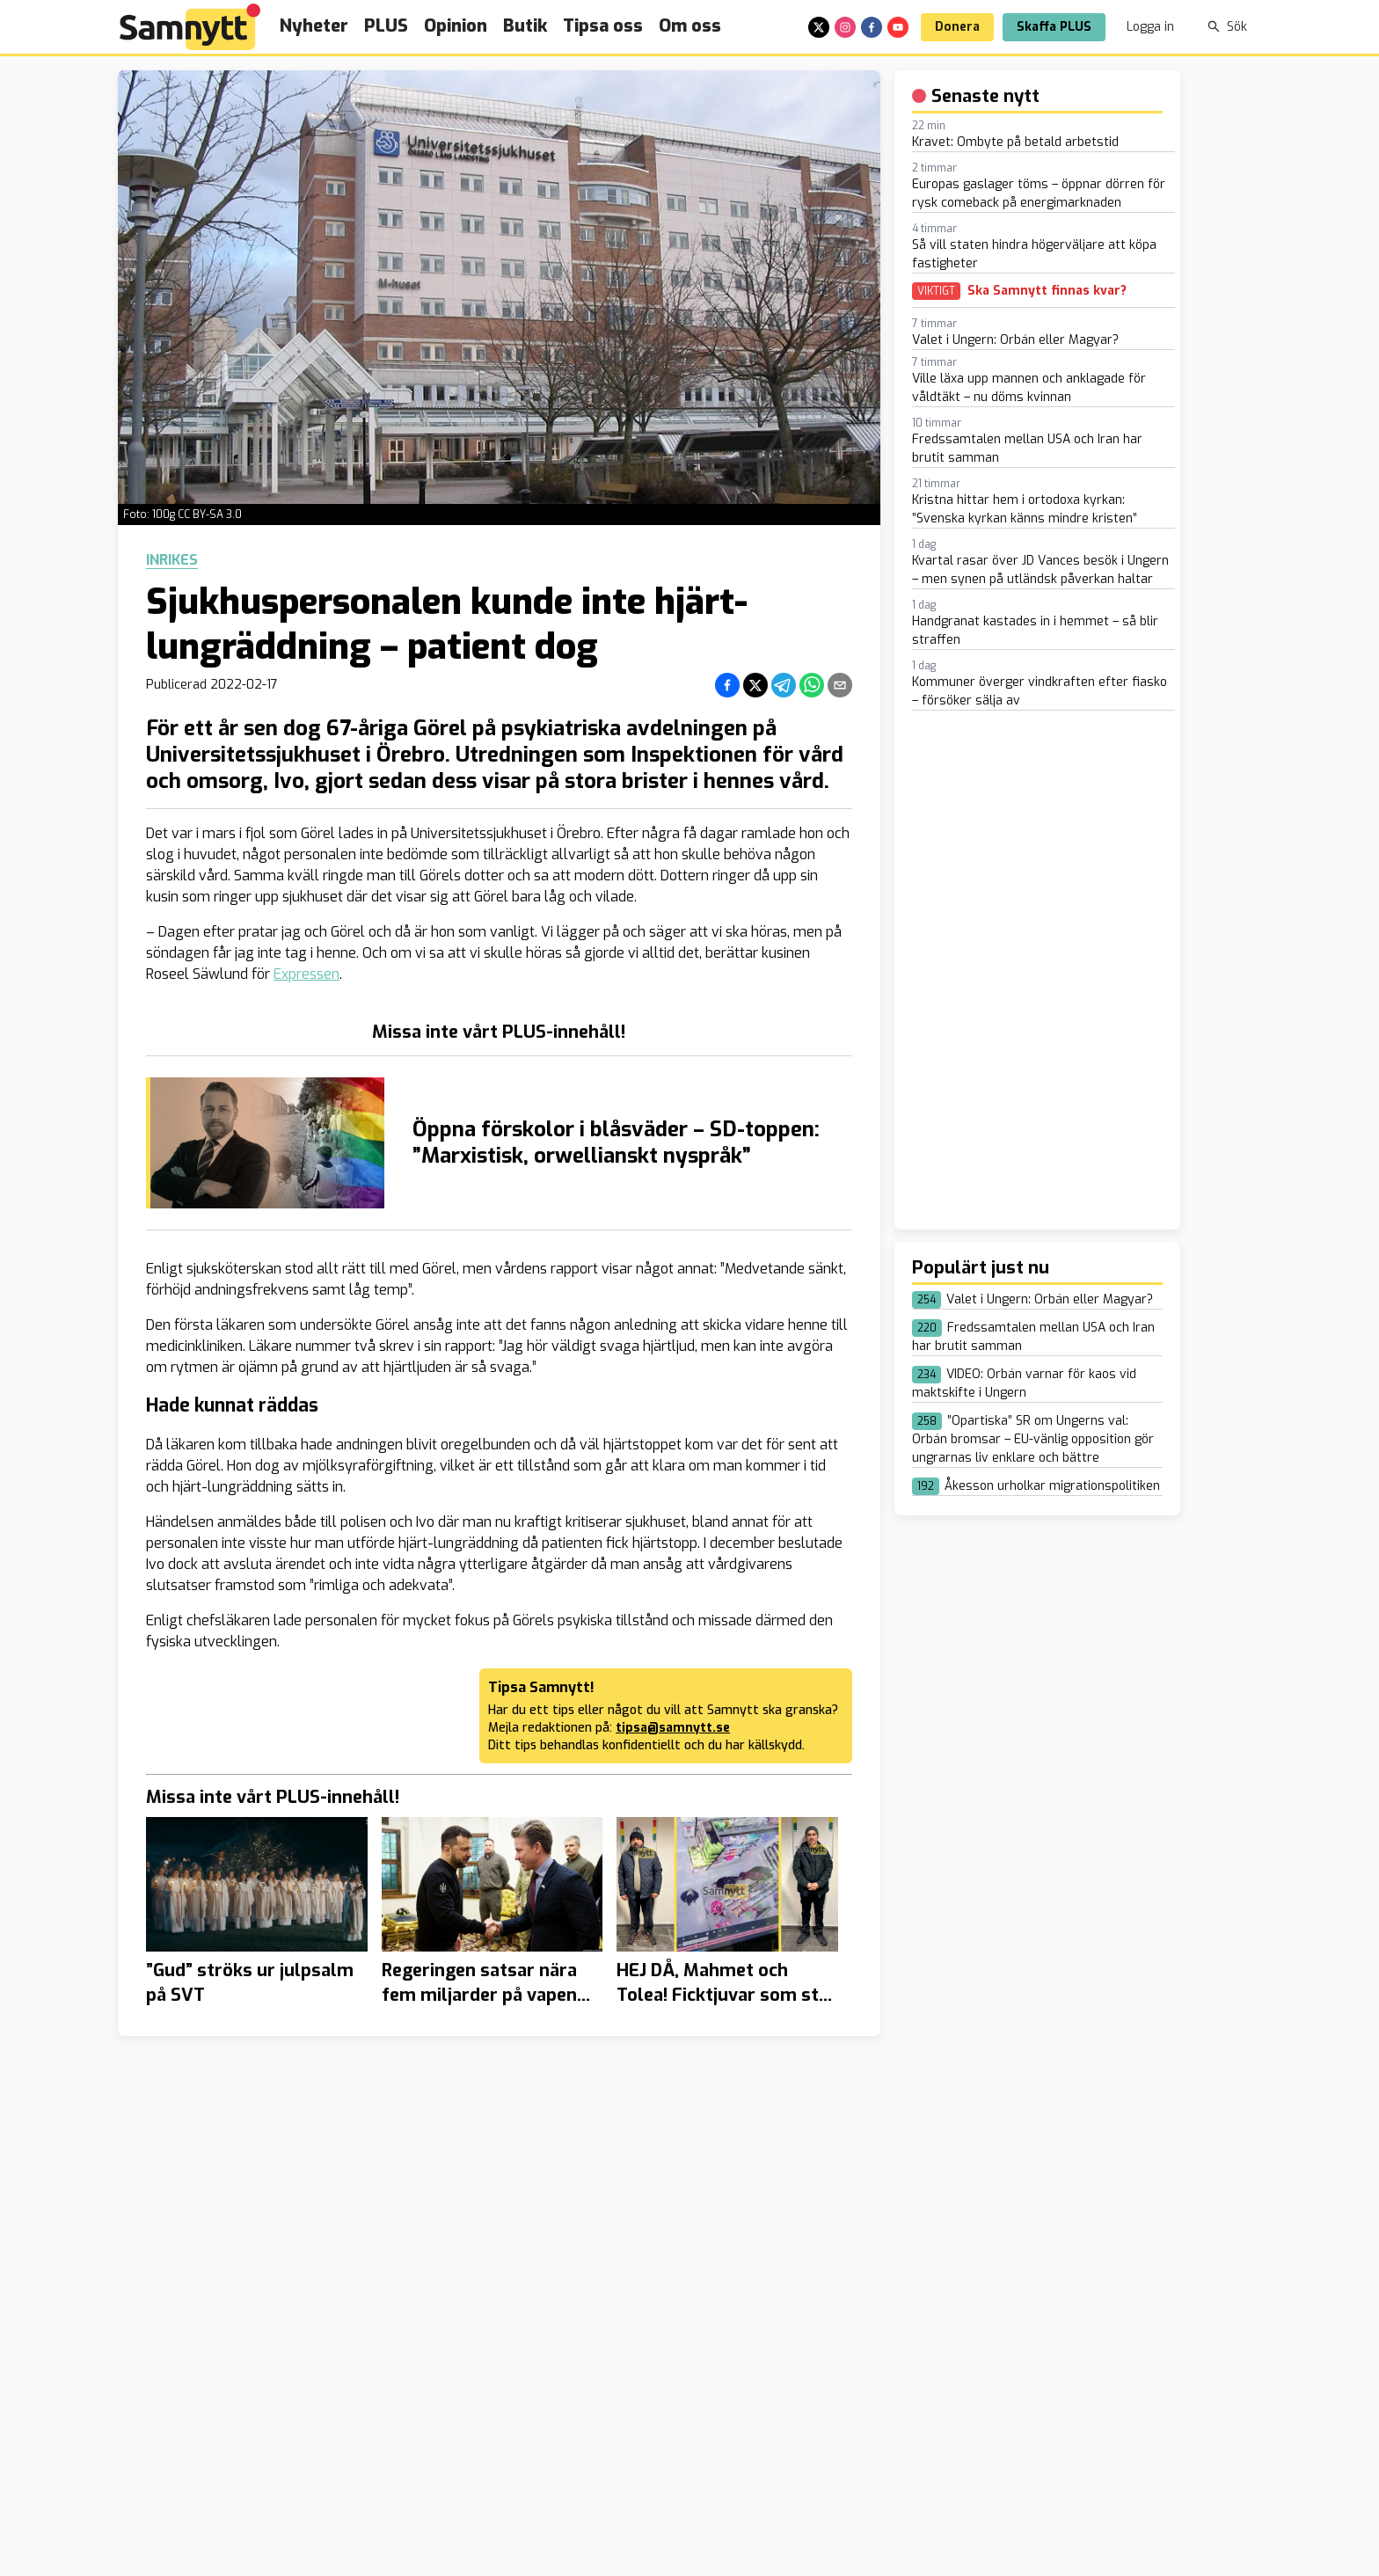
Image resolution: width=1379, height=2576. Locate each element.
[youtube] (897, 27)
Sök (1227, 26)
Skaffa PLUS (1054, 26)
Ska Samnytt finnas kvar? (1047, 291)
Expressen (306, 974)
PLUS (386, 26)
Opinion (455, 26)
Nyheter (314, 26)
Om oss (690, 26)
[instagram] (845, 27)
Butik (525, 26)
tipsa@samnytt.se (673, 1727)
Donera (957, 26)
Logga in (1150, 26)
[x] (818, 27)
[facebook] (871, 27)
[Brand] (190, 27)
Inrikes (172, 560)
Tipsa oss (603, 26)
